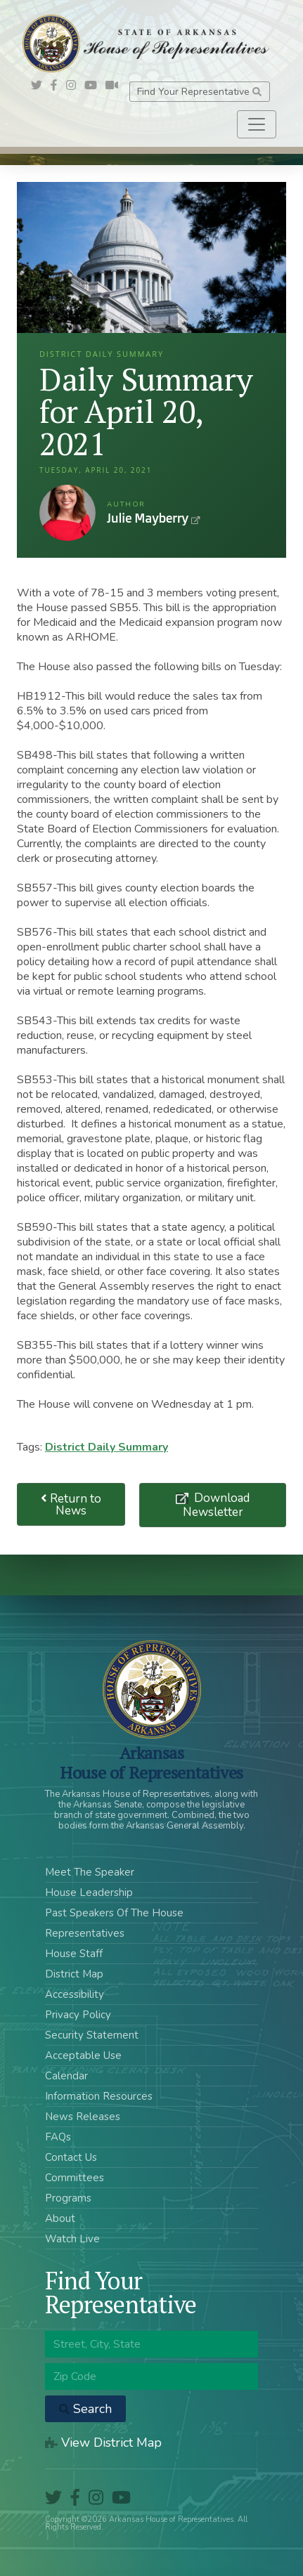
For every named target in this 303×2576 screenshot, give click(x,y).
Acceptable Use (83, 2055)
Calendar (66, 2076)
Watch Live (72, 2239)
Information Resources (99, 2096)
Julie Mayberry (67, 513)
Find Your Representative (199, 91)
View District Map (103, 2442)
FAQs (58, 2137)
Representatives (84, 1933)
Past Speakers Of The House (114, 1913)
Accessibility (74, 1994)
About (60, 2218)
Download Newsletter (216, 1504)
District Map (74, 1974)
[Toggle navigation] (256, 124)
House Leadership (89, 1892)
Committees (74, 2178)
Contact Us (71, 2157)
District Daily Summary (106, 1447)
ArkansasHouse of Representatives (151, 1762)
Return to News (71, 1505)
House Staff (74, 1954)
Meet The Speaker (89, 1872)
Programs (68, 2198)
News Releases (82, 2117)
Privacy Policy (78, 2015)
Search (85, 2408)
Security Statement (91, 2035)
